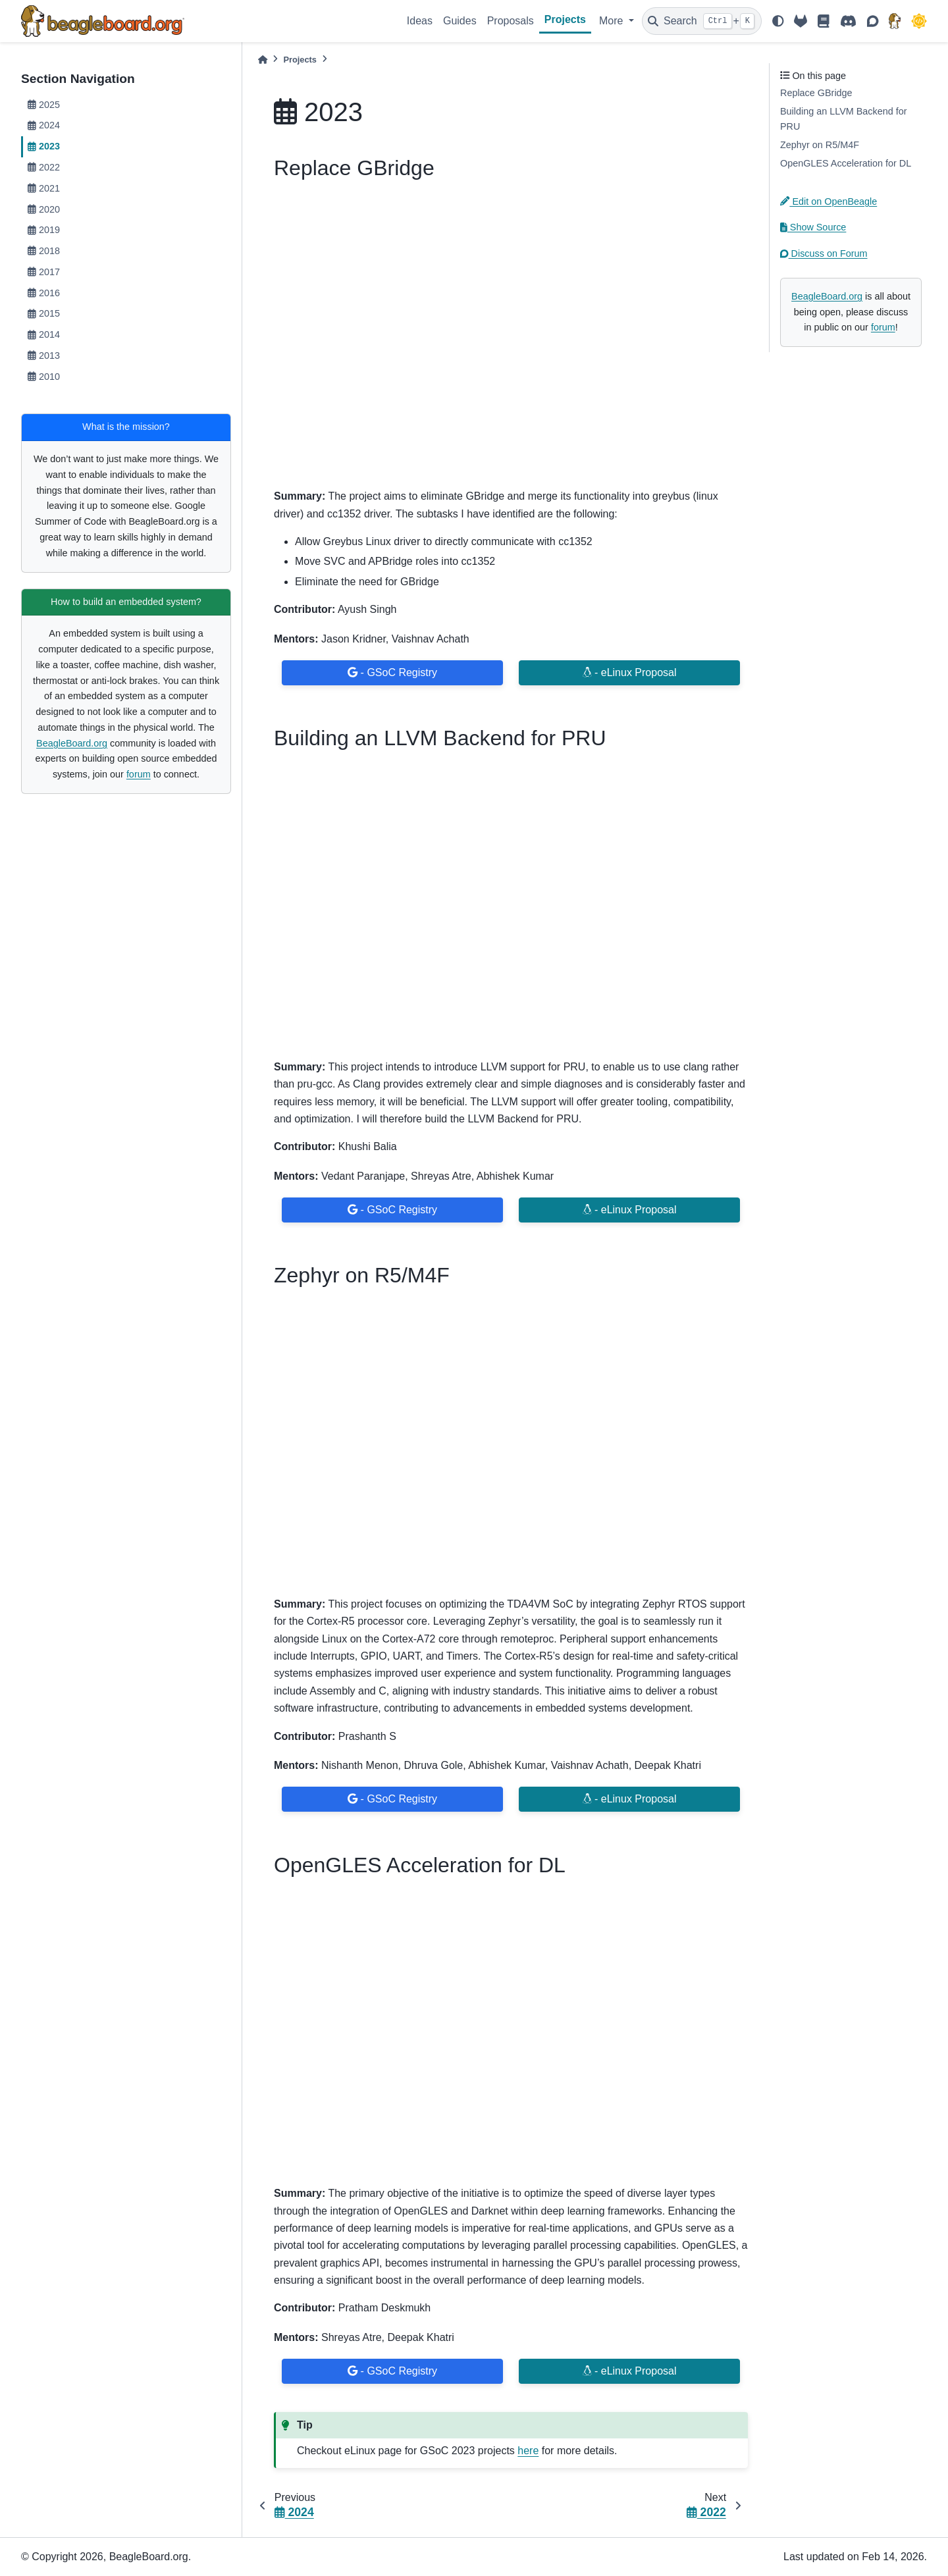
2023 (44, 146)
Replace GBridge (816, 93)
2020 (44, 209)
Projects (565, 19)
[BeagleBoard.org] (895, 21)
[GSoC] (919, 21)
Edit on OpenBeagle (828, 201)
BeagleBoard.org (71, 743)
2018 (44, 251)
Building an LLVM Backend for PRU (843, 119)
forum (138, 774)
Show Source (813, 227)
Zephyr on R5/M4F (819, 145)
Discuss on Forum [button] (824, 253)
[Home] (262, 59)
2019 (44, 229)
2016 (44, 293)
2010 (44, 376)
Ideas (420, 20)
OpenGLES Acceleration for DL (845, 163)
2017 (44, 272)
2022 (44, 167)
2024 (44, 125)
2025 (44, 104)
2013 (44, 355)
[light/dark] (778, 21)
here (528, 2450)
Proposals (510, 20)
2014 (44, 334)
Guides (460, 20)
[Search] (702, 21)
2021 (44, 188)
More (612, 20)
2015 (44, 313)
